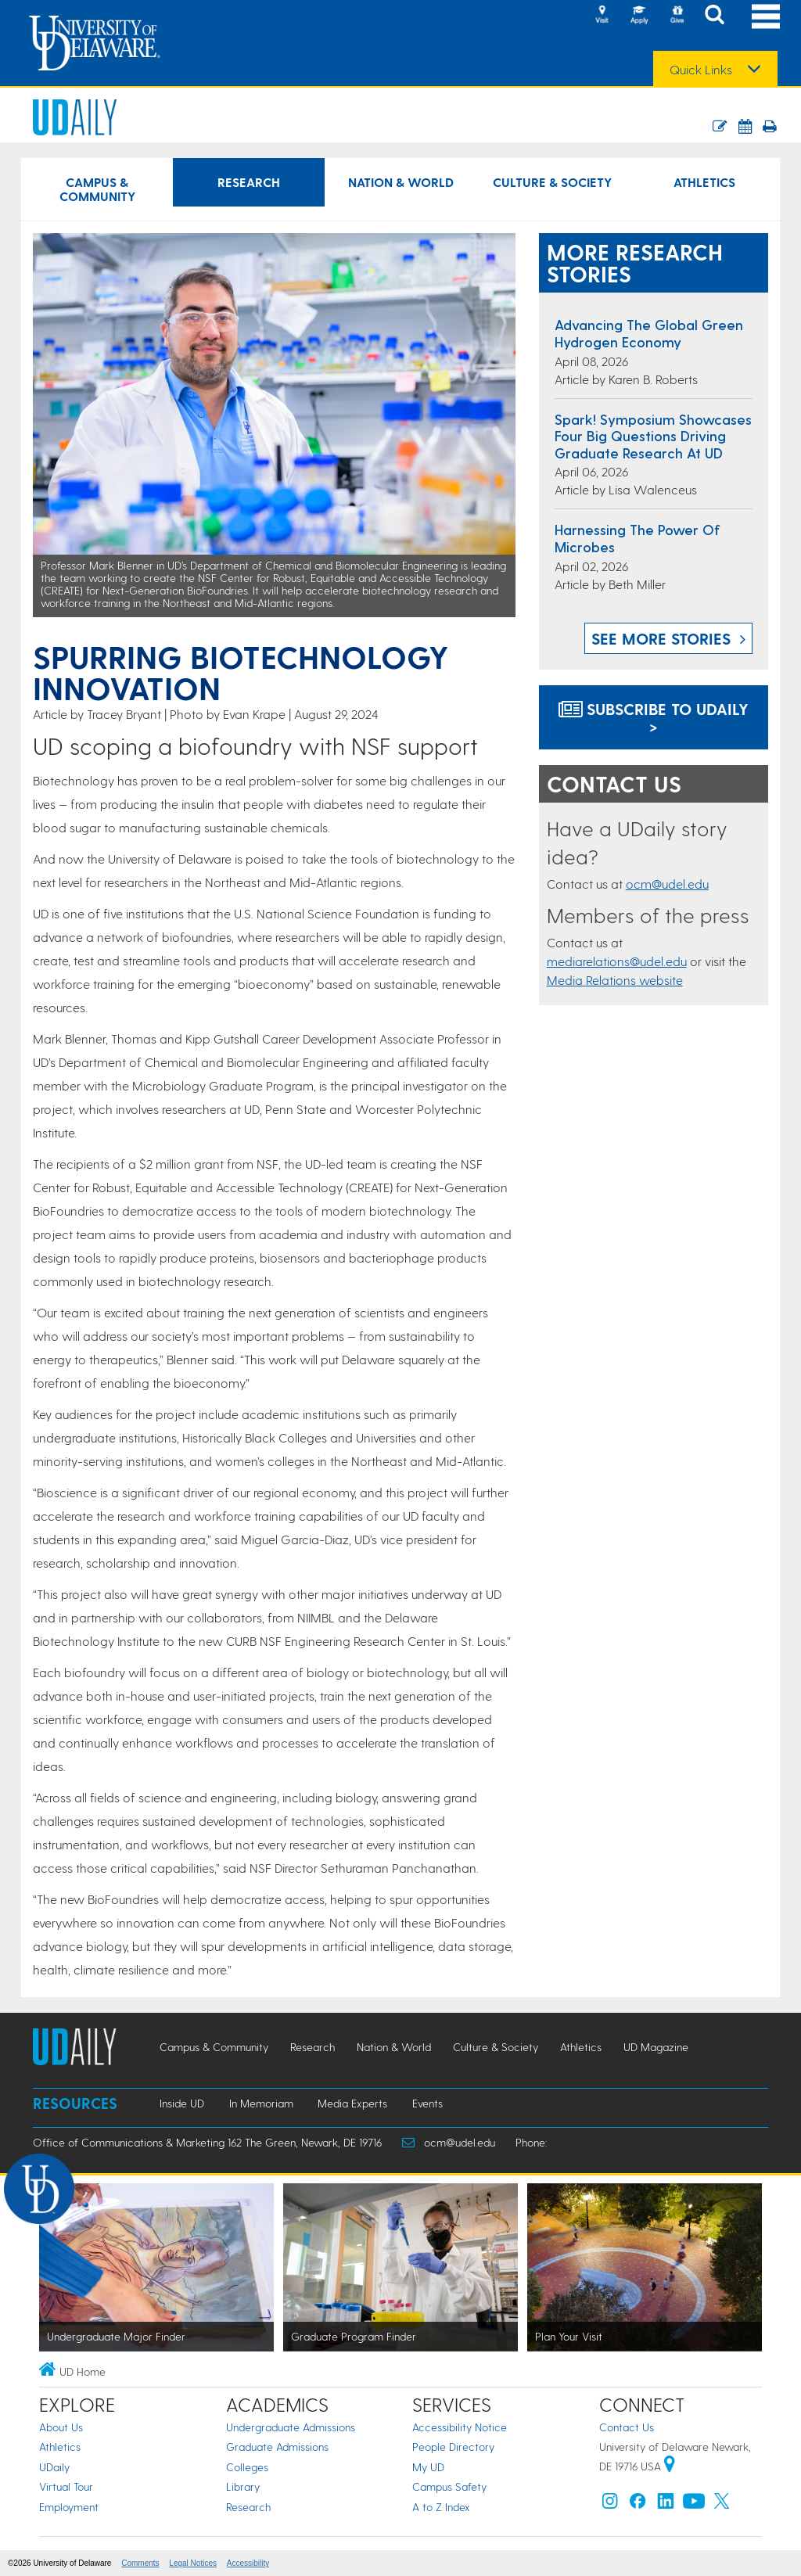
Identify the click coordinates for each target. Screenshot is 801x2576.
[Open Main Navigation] (766, 16)
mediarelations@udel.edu (617, 961)
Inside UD (182, 2103)
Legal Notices (193, 2563)
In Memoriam (261, 2103)
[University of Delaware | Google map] (669, 2466)
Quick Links (701, 70)
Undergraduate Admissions (290, 2427)
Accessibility (248, 2563)
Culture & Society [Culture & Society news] (552, 181)
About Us (61, 2427)
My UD (428, 2467)
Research (248, 2506)
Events (427, 2103)
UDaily (54, 2467)
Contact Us (626, 2427)
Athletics (60, 2446)
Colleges (247, 2467)
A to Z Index (441, 2506)
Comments (140, 2563)
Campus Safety (449, 2486)
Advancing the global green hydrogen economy (649, 333)
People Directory (453, 2446)
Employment (69, 2506)
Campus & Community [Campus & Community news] (97, 188)
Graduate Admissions (277, 2446)
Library (243, 2486)
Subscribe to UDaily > (654, 717)
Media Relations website (615, 979)
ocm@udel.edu (667, 883)
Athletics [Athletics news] (704, 181)
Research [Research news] (248, 181)
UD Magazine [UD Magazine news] (655, 2046)
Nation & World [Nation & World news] (401, 181)
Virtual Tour (66, 2486)
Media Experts (352, 2103)
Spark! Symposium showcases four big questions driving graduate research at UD (653, 436)
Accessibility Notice (459, 2427)
